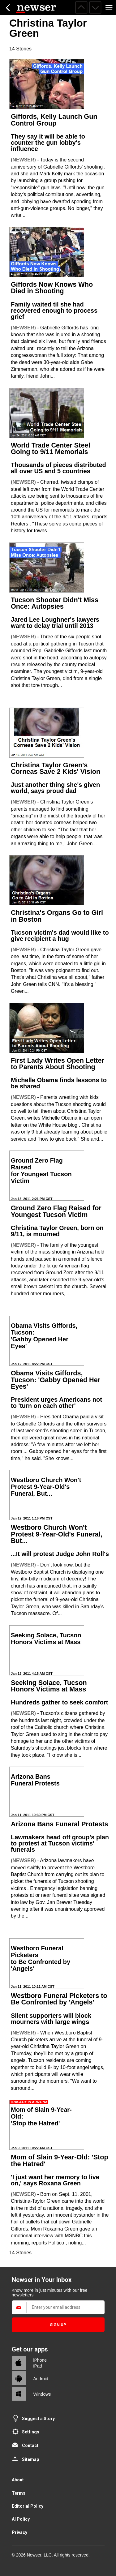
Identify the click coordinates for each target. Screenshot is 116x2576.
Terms (18, 2493)
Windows (42, 2394)
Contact (30, 2445)
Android (40, 2378)
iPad (37, 2366)
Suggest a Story (38, 2418)
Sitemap (30, 2459)
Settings (30, 2431)
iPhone (40, 2360)
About (18, 2479)
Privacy (19, 2532)
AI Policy (21, 2519)
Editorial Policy (27, 2506)
